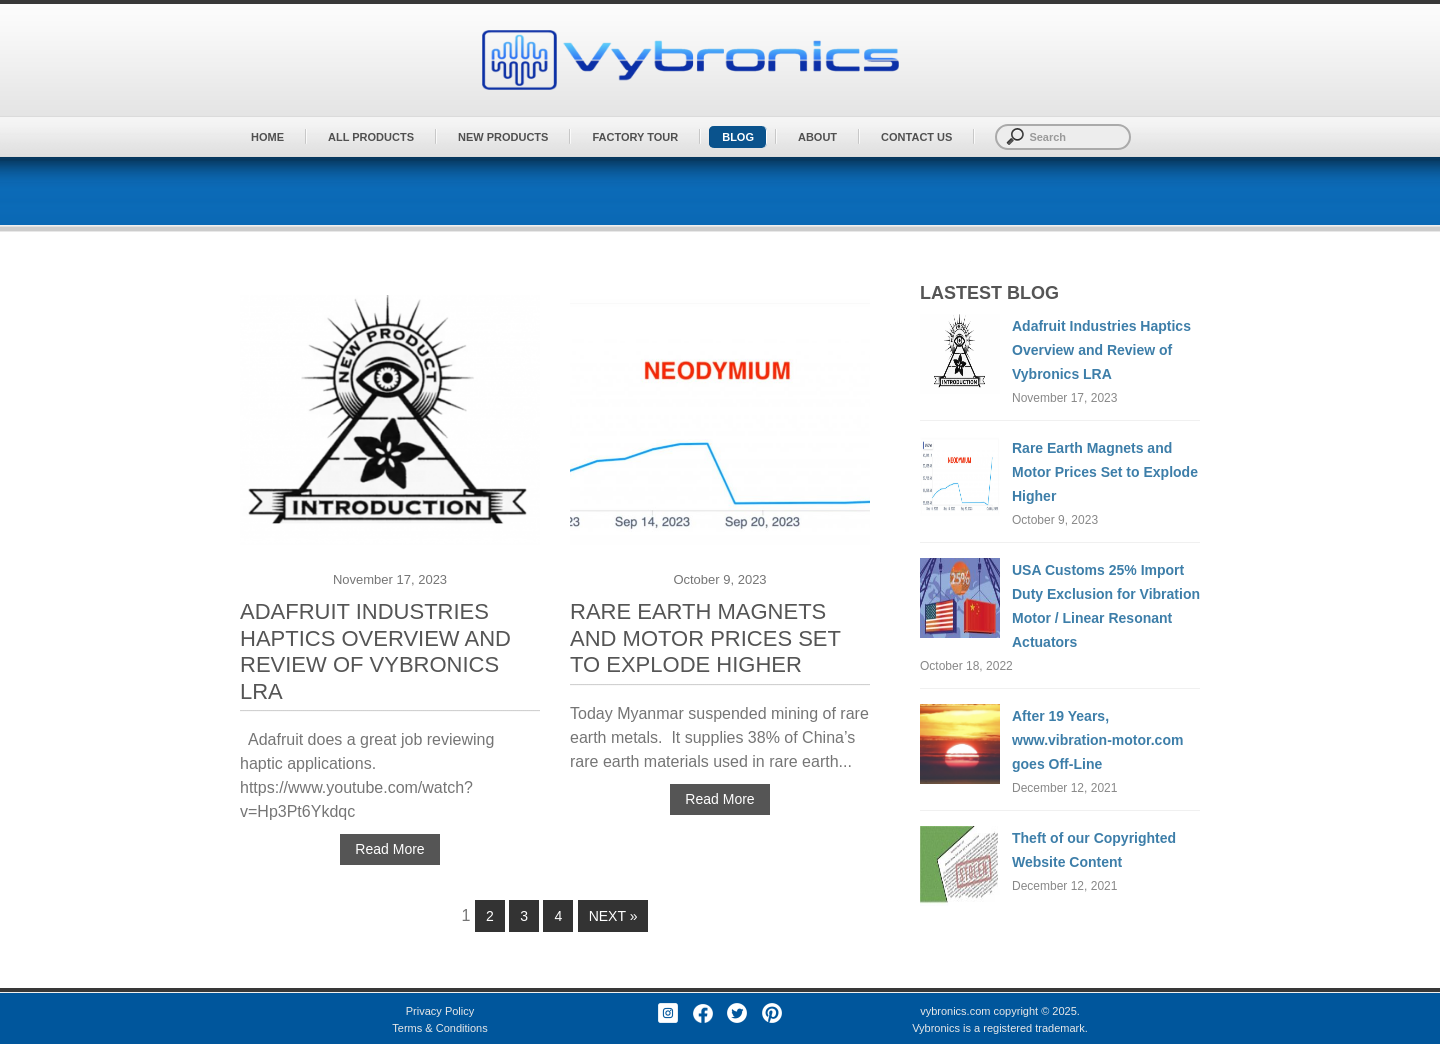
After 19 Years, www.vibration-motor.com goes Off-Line (1097, 740)
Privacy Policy (440, 1011)
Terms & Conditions (439, 1028)
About (817, 137)
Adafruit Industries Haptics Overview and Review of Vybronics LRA (375, 651)
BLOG (738, 137)
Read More (389, 849)
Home (267, 137)
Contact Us (916, 137)
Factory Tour (635, 137)
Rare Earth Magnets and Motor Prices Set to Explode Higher (705, 638)
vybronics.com (955, 1011)
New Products (503, 137)
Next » (613, 916)
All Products (371, 137)
